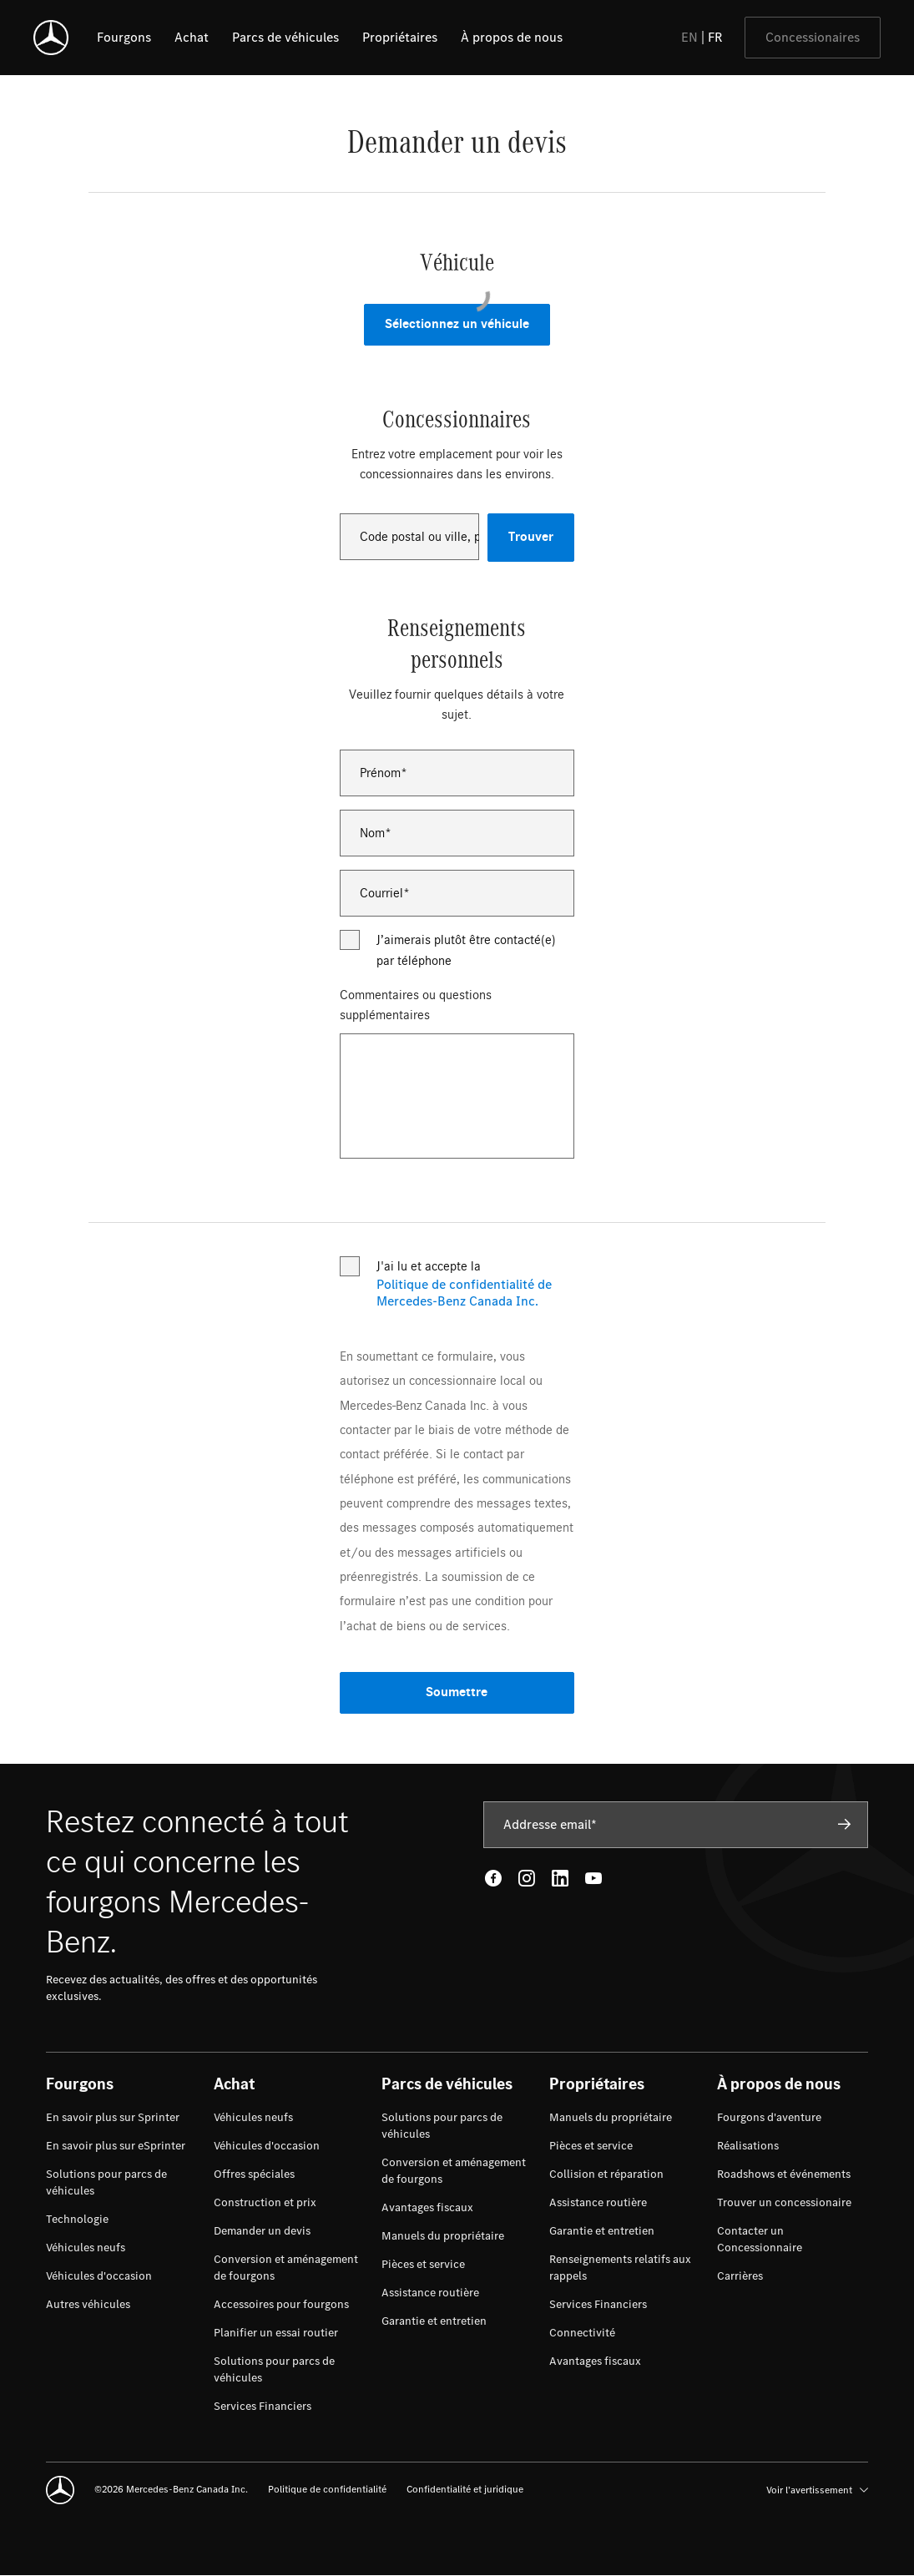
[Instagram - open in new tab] (527, 1878)
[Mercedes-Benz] (50, 37)
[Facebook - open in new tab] (493, 1878)
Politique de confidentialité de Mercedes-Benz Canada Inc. (464, 1293)
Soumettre (456, 1692)
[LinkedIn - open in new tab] (560, 1878)
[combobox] (410, 536)
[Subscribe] (844, 1823)
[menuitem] (112, 2117)
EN (689, 37)
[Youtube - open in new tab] (593, 1878)
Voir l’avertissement (817, 2490)
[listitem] (123, 37)
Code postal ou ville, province (420, 536)
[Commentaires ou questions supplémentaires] (457, 1096)
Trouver (530, 537)
